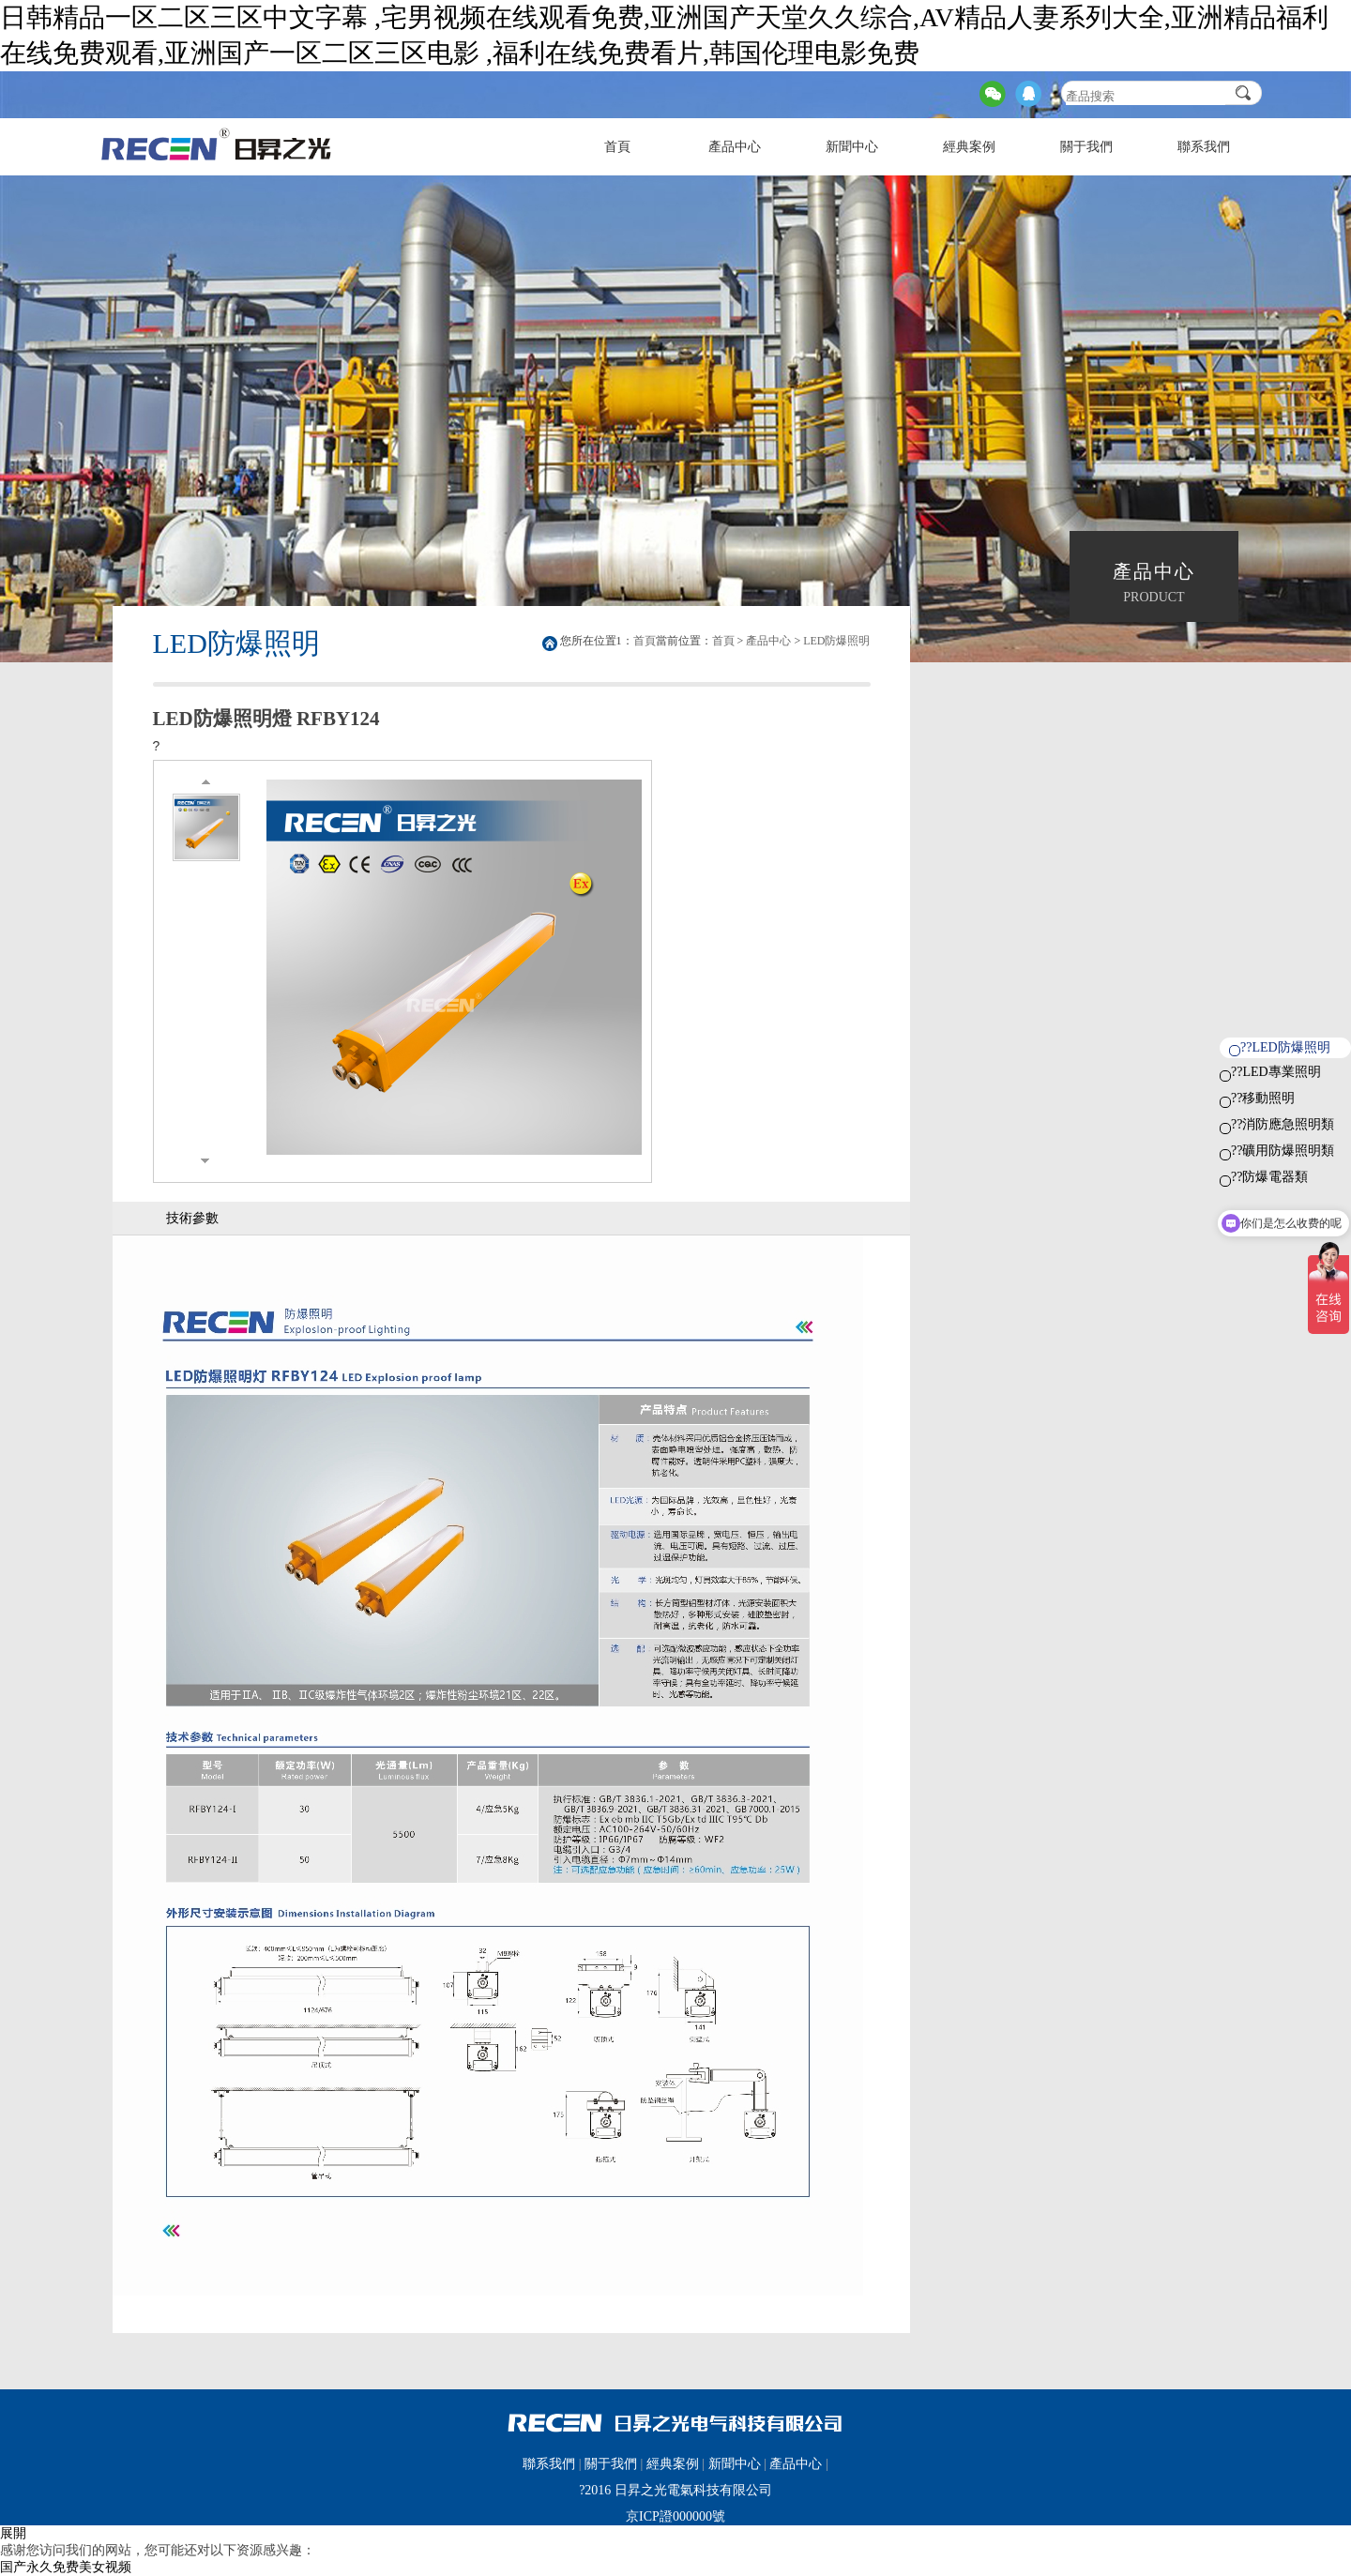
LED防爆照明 (836, 640)
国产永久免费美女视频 (65, 2567)
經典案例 (969, 147)
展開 (13, 2533)
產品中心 (734, 147)
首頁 (617, 147)
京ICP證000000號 (675, 2516)
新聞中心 (852, 147)
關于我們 (1086, 147)
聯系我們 (1203, 147)
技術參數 (192, 1218)
